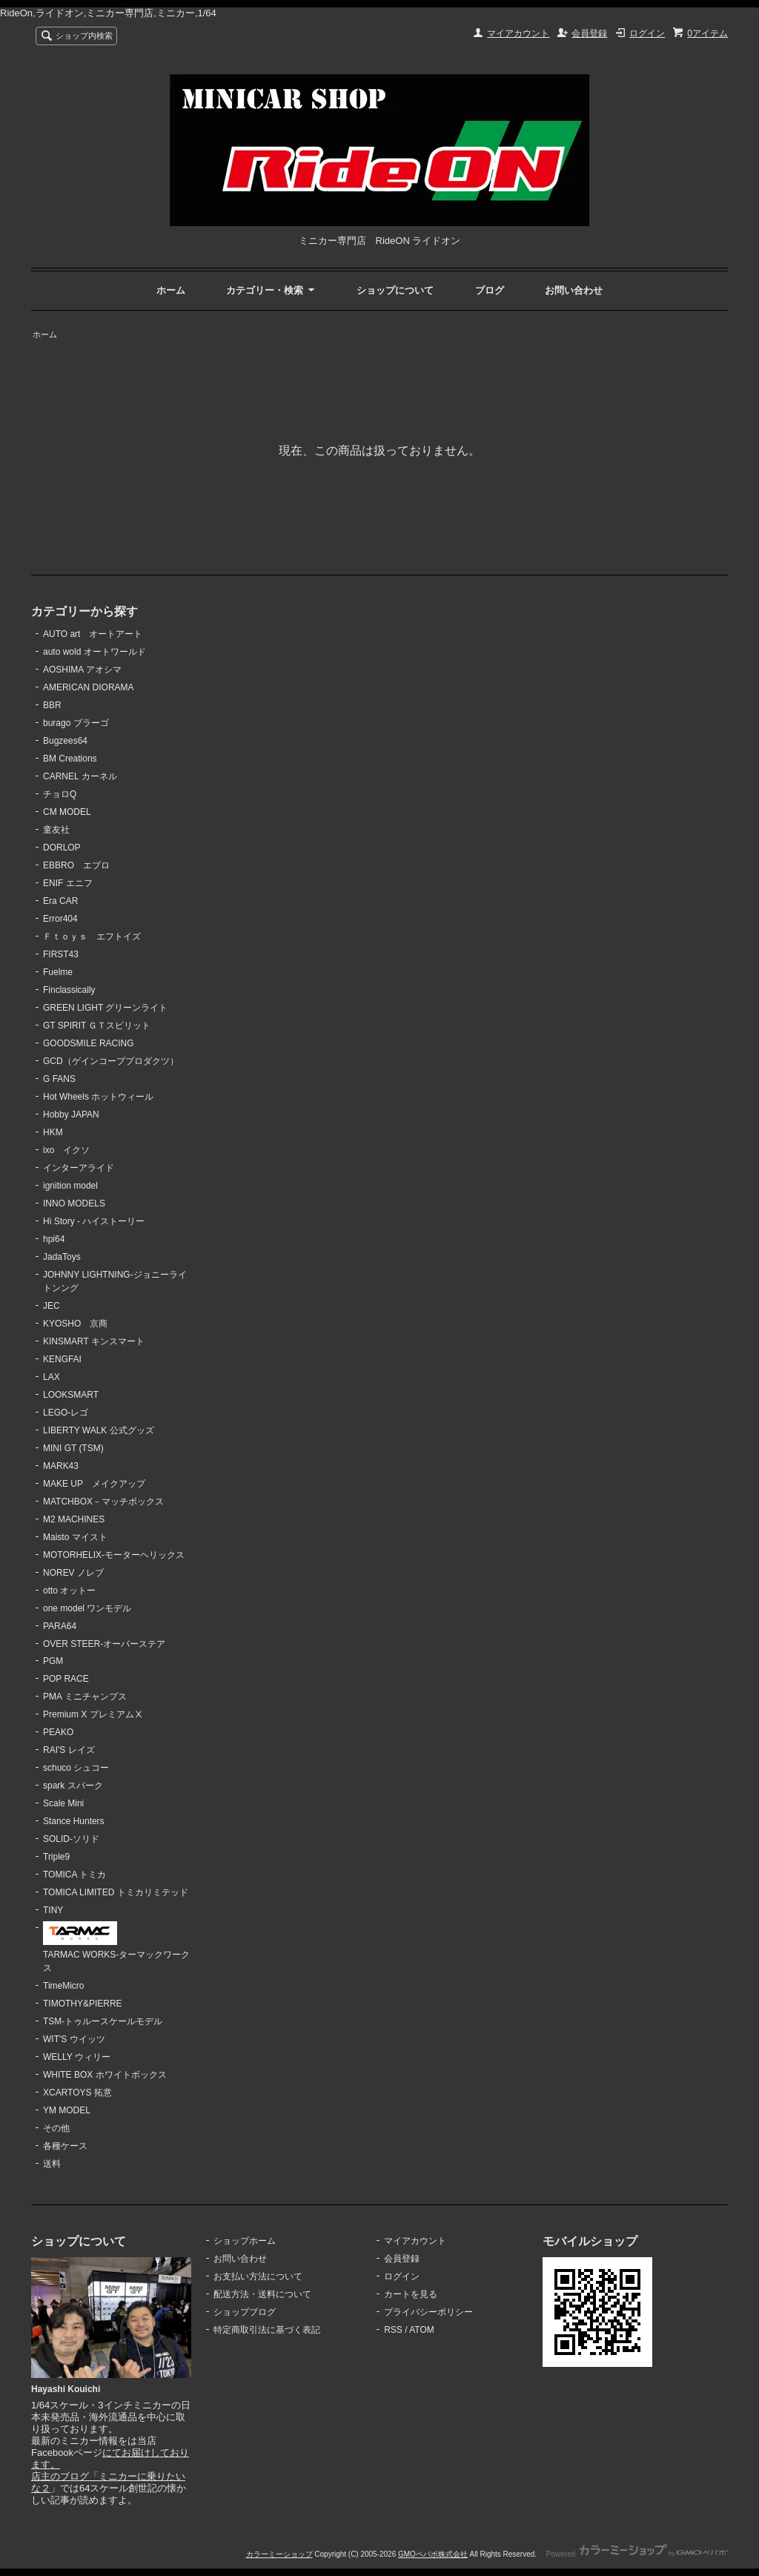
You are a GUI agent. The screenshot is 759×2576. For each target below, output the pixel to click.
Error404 (60, 919)
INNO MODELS (74, 1203)
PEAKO (58, 1732)
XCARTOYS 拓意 (77, 2092)
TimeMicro (63, 1986)
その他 (56, 2128)
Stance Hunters (74, 1821)
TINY (53, 1910)
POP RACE (66, 1679)
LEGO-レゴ (65, 1412)
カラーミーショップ (279, 2554)
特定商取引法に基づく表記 (266, 2330)
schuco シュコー (76, 1768)
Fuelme (58, 972)
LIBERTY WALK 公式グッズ (98, 1430)
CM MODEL (67, 812)
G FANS (59, 1079)
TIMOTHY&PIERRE (82, 2003)
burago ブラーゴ (76, 723)
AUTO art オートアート (92, 634)
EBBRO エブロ (76, 865)
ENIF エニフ (68, 883)
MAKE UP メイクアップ (94, 1484)
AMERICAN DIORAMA (88, 687)
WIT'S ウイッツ (74, 2039)
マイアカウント (518, 33)
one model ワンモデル (87, 1608)
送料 (52, 2164)
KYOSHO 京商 (75, 1323)
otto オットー (69, 1590)
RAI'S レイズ (69, 1750)
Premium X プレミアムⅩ (93, 1714)
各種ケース (65, 2146)
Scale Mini (63, 1803)
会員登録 (589, 33)
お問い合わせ (574, 290)
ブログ (489, 290)
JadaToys (62, 1257)
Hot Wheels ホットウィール (98, 1097)
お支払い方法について (257, 2276)
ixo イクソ (66, 1150)
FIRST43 (61, 954)
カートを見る (410, 2294)
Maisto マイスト (75, 1537)
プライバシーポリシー (428, 2312)
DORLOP (62, 847)
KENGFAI (62, 1359)
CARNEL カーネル (80, 776)
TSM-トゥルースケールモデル (102, 2021)
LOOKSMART (71, 1395)
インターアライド (78, 1168)
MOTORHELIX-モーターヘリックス (114, 1555)
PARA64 (59, 1626)
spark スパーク (73, 1785)
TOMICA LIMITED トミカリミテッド (115, 1892)
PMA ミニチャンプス (85, 1696)
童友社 (56, 830)
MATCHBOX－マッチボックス (103, 1501)
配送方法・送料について (262, 2294)
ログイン (647, 33)
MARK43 (61, 1466)
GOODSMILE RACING (88, 1043)
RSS (393, 2330)
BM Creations (70, 758)
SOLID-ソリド (71, 1839)
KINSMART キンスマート (94, 1341)
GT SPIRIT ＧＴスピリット (97, 1025)
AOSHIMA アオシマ (82, 669)
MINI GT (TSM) (73, 1448)
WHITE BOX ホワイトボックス (105, 2075)
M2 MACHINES (74, 1519)
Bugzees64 (65, 741)
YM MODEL (66, 2110)
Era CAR (60, 901)
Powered (637, 2554)
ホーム (170, 290)
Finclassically (69, 990)
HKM (53, 1132)
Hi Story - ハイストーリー (94, 1221)
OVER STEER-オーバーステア (104, 1644)
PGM (53, 1661)
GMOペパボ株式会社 (433, 2554)
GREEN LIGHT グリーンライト (105, 1008)
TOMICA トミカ (74, 1874)
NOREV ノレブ (73, 1573)
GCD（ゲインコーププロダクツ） (111, 1061)
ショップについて (395, 290)
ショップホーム (244, 2241)
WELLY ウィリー (76, 2057)
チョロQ (59, 794)
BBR (52, 705)
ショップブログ (244, 2312)
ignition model (70, 1185)
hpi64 (53, 1239)
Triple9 (56, 1857)
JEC (51, 1306)
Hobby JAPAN (71, 1114)
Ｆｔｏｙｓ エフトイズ (92, 936)
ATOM (421, 2330)
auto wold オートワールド (94, 652)
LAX (51, 1377)
